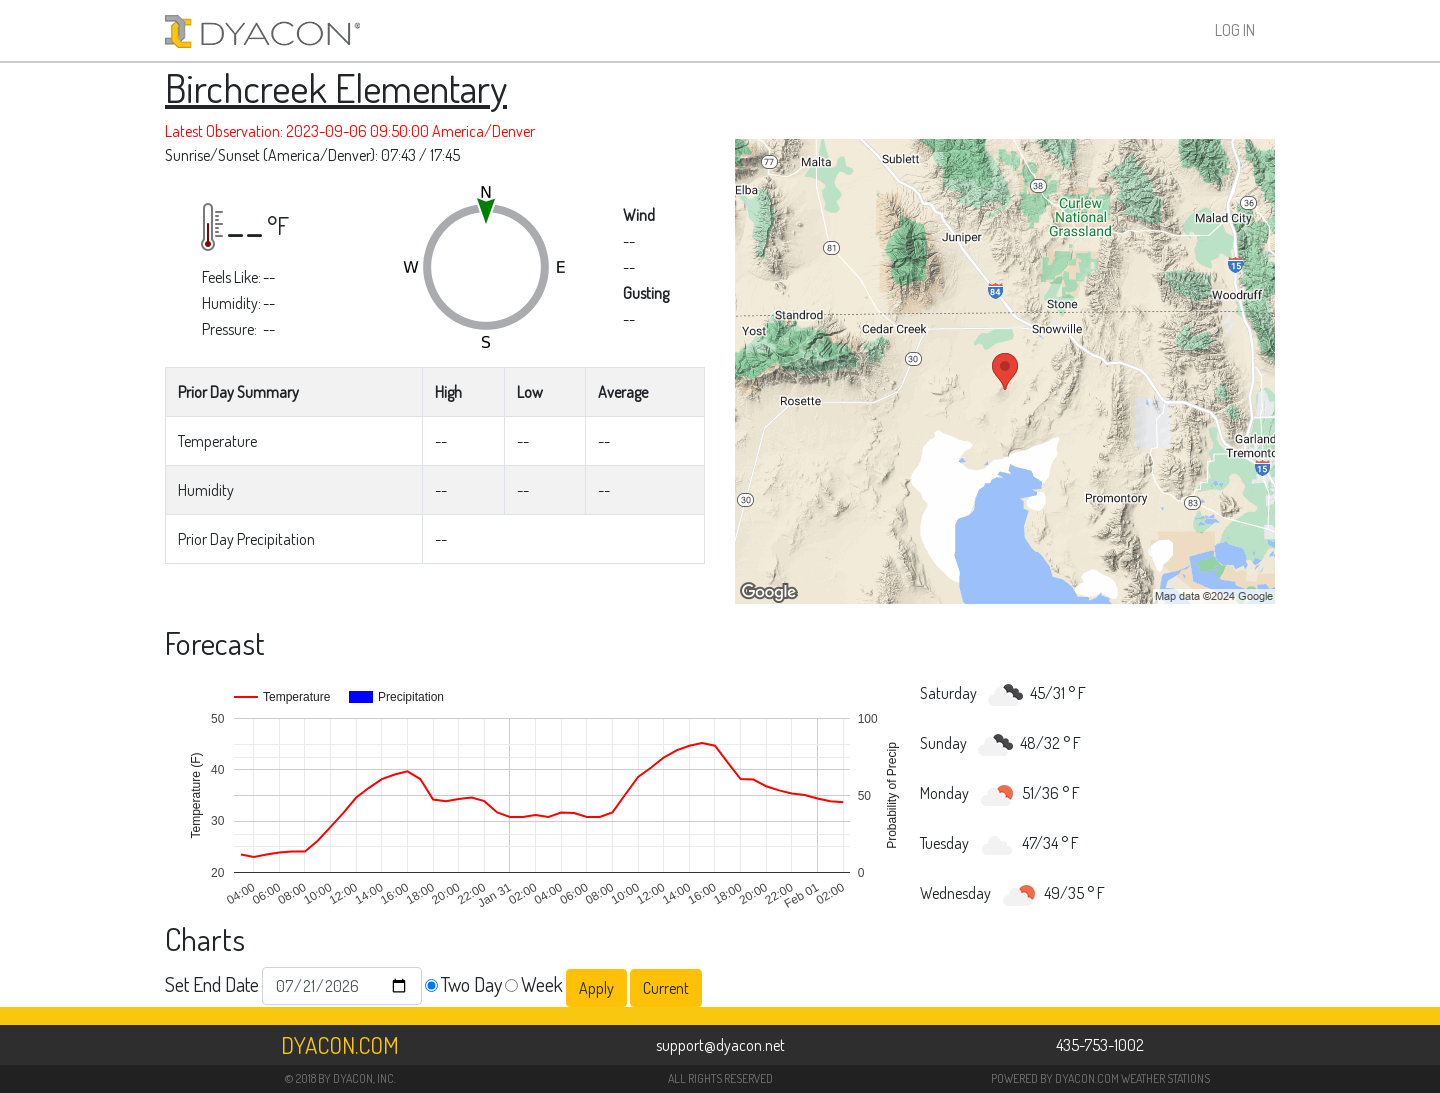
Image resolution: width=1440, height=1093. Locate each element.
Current (666, 988)
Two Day (471, 984)
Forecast (215, 642)
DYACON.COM (1087, 1078)
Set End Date (212, 984)
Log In (1235, 30)
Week (542, 984)
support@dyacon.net (720, 1045)
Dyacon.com (340, 1044)
